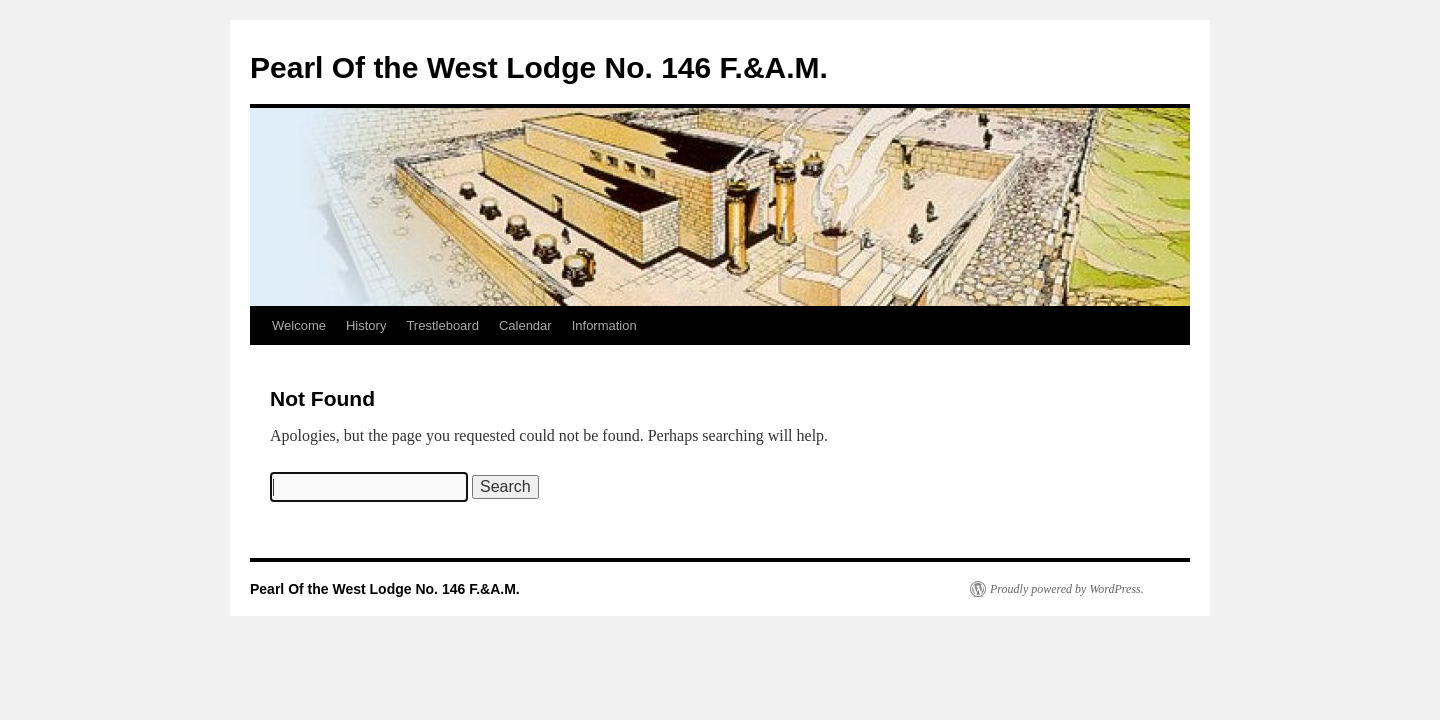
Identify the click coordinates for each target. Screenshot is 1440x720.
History (366, 325)
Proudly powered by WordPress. (1067, 589)
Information (604, 325)
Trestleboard (442, 325)
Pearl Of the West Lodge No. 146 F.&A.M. (539, 67)
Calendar (525, 325)
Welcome (299, 325)
